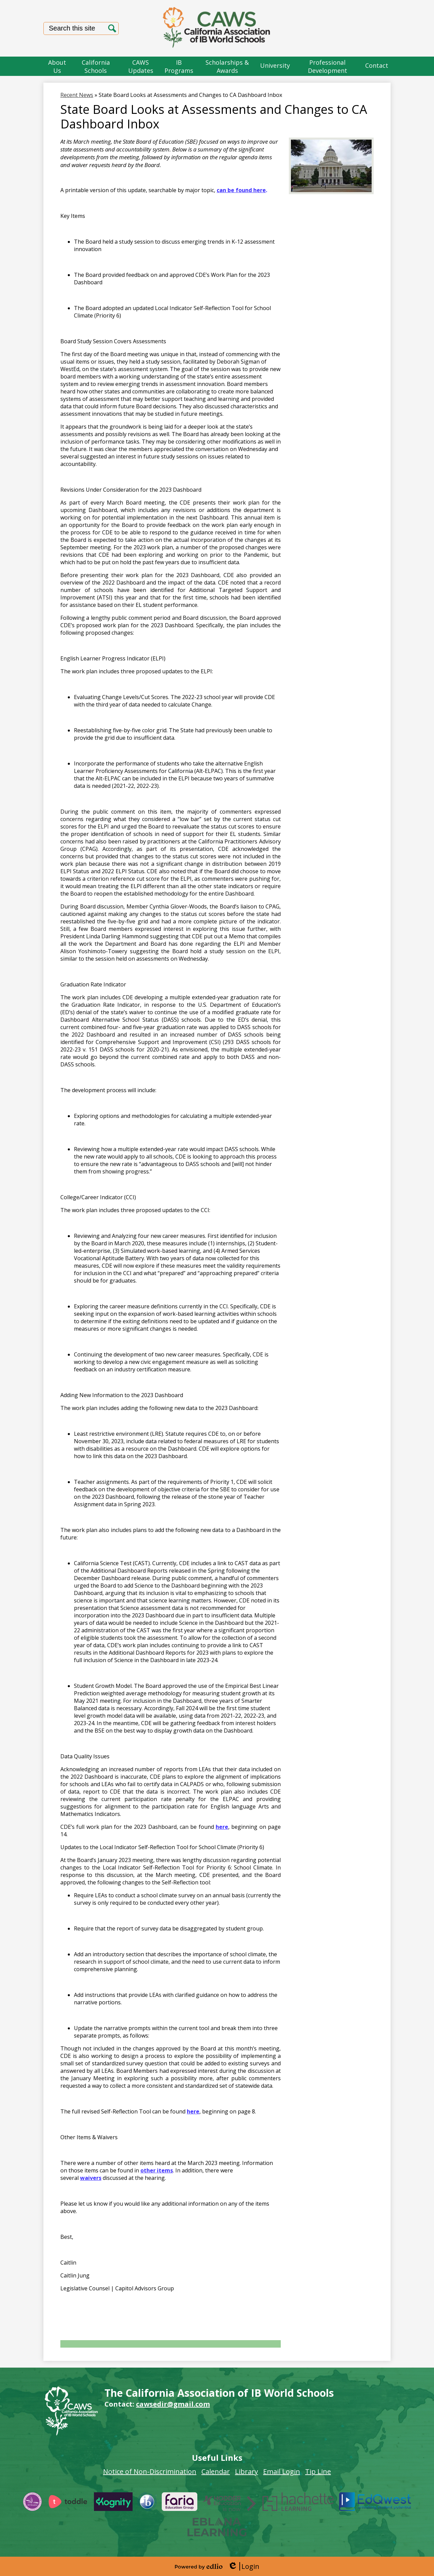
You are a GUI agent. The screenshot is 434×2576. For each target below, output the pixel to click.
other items (156, 2170)
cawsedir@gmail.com (173, 2404)
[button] (57, 66)
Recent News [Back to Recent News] (76, 95)
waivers (90, 2178)
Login (243, 2566)
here (222, 1827)
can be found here (241, 190)
